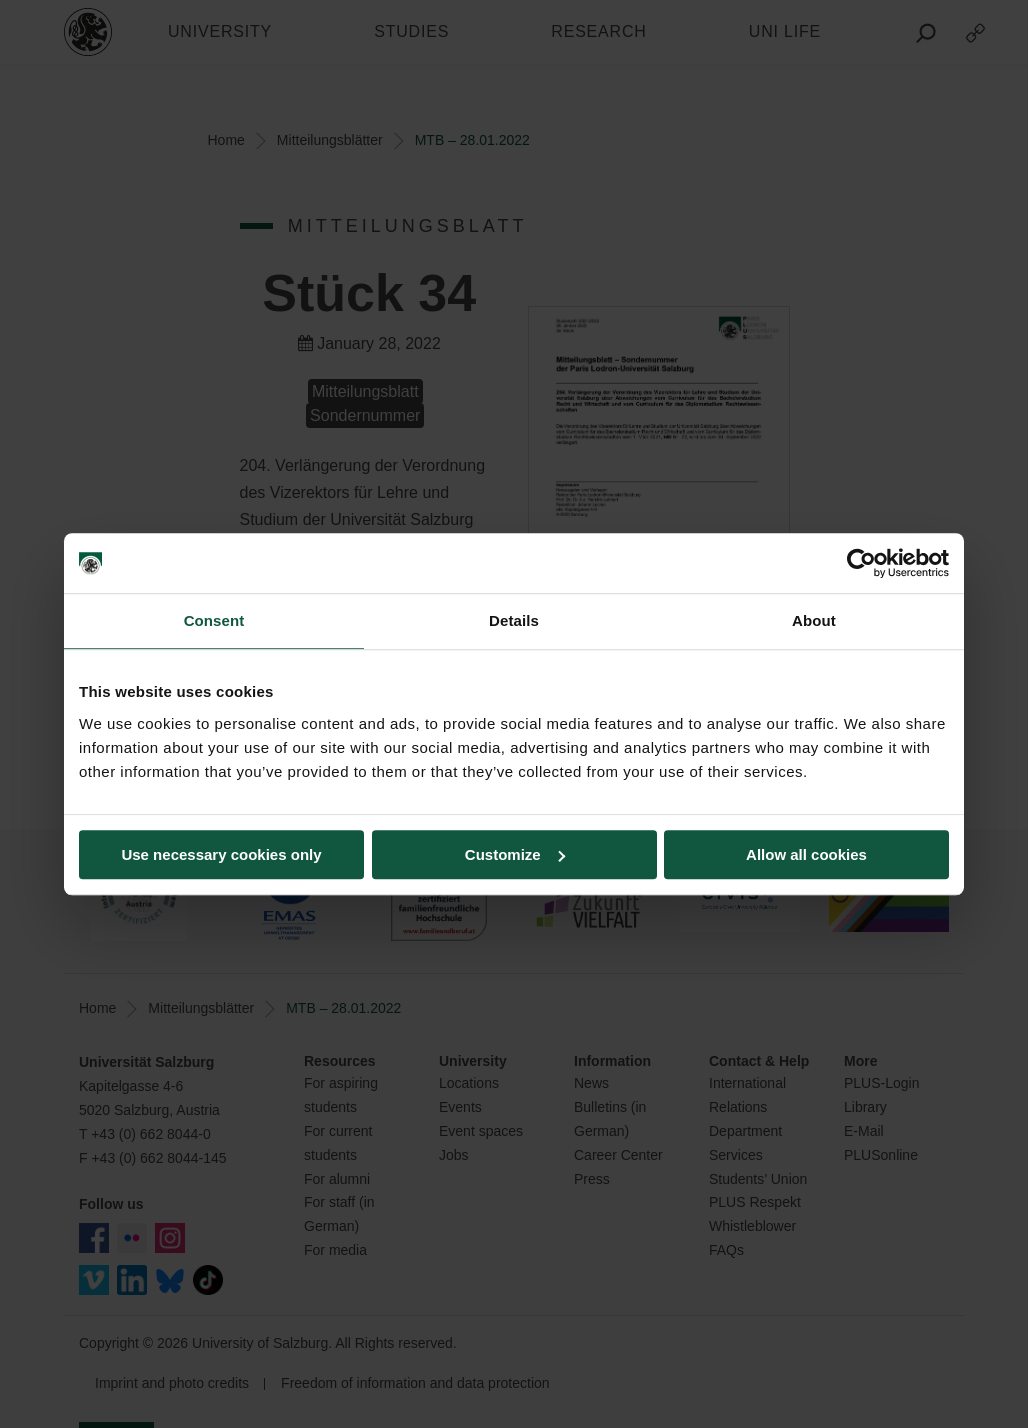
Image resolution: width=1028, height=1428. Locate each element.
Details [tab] (514, 620)
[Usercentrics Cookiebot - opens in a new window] (861, 563)
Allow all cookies (806, 854)
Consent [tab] (214, 620)
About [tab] (814, 620)
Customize (515, 854)
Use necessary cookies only (221, 854)
